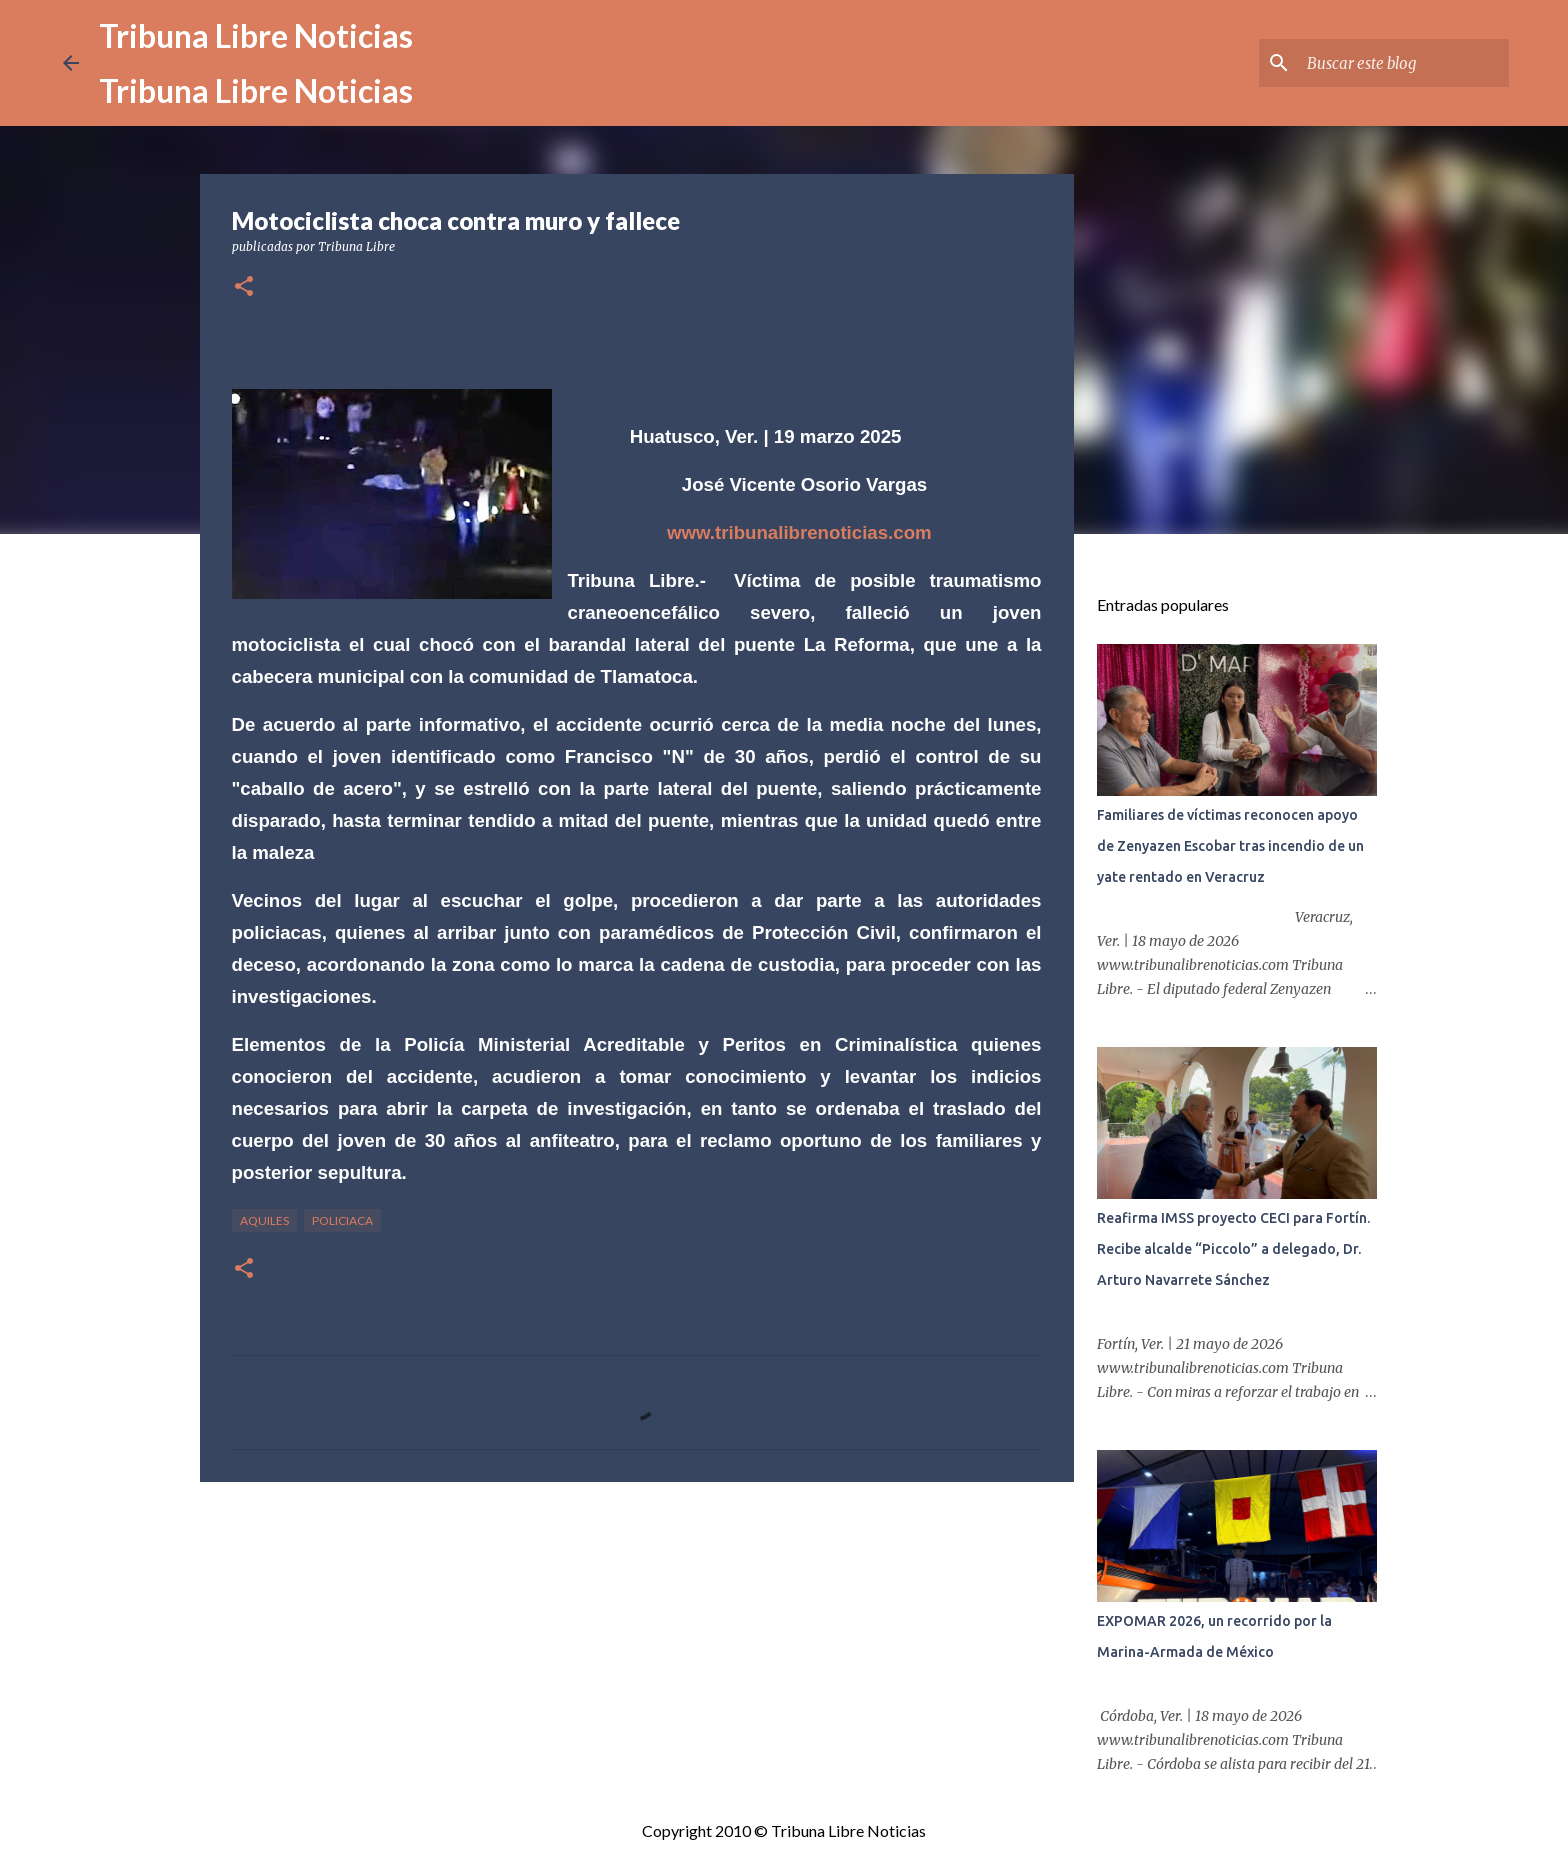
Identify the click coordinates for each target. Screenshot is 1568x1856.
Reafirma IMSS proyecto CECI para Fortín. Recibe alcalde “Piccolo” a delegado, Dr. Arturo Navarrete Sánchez (1233, 1249)
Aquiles (264, 1220)
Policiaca (342, 1220)
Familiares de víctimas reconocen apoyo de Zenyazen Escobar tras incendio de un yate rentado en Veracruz (1230, 846)
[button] (244, 287)
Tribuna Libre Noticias (256, 35)
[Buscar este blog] (1404, 63)
